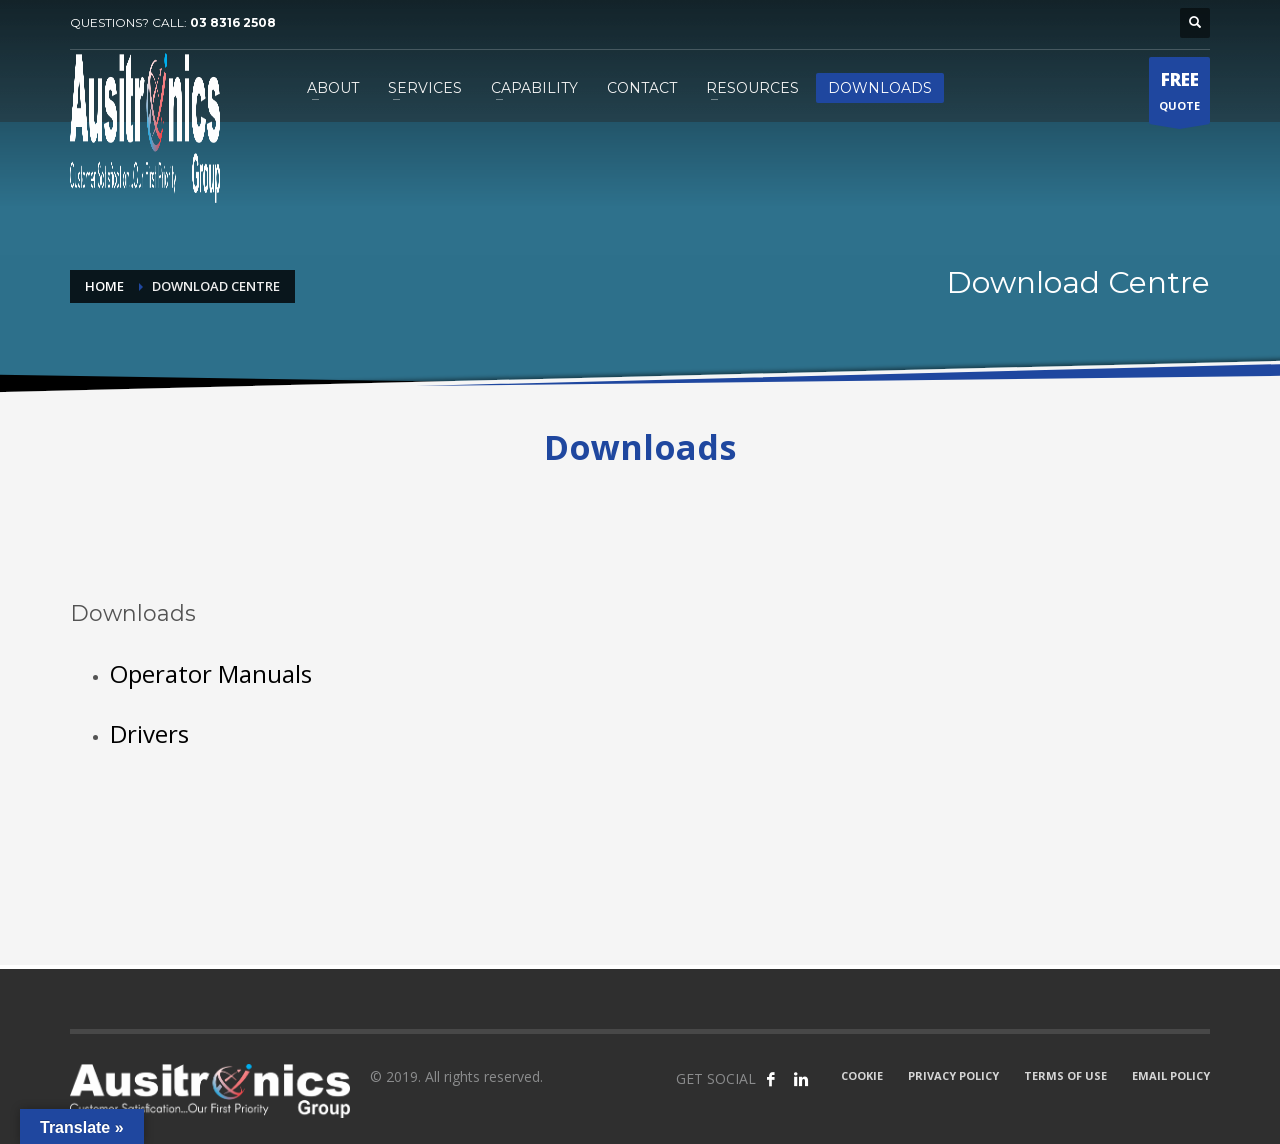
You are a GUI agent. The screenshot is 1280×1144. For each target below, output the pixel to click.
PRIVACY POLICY (953, 1075)
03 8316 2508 (233, 22)
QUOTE (1179, 95)
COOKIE (862, 1075)
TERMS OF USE (1065, 1075)
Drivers (149, 733)
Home (104, 286)
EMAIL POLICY (1171, 1075)
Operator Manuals (211, 673)
